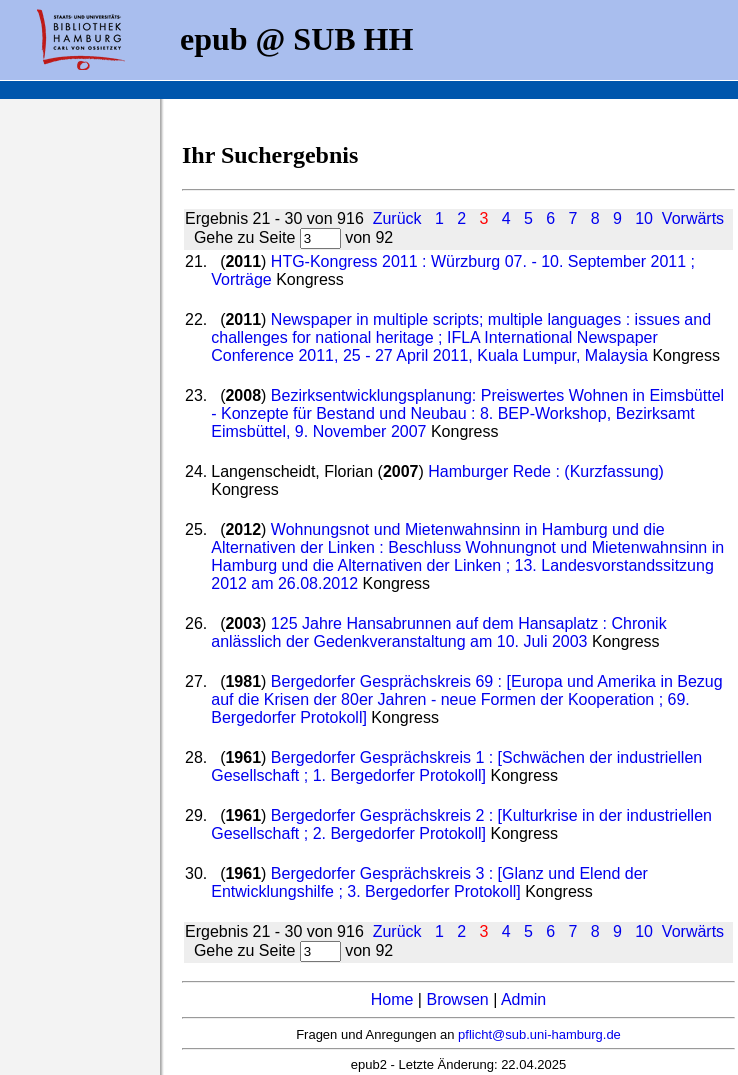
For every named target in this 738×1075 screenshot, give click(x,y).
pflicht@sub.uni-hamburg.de (539, 1034)
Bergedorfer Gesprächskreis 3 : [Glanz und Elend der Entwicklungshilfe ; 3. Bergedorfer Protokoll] (429, 882)
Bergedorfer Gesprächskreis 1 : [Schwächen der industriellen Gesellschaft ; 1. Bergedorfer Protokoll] (456, 766)
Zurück (397, 218)
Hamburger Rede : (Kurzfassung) (546, 471)
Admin (523, 999)
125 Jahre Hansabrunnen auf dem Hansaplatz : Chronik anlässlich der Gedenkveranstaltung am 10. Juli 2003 (438, 632)
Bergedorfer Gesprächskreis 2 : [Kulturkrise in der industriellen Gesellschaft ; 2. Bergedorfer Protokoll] (461, 824)
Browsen (457, 999)
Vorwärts (693, 218)
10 (644, 218)
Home (392, 999)
